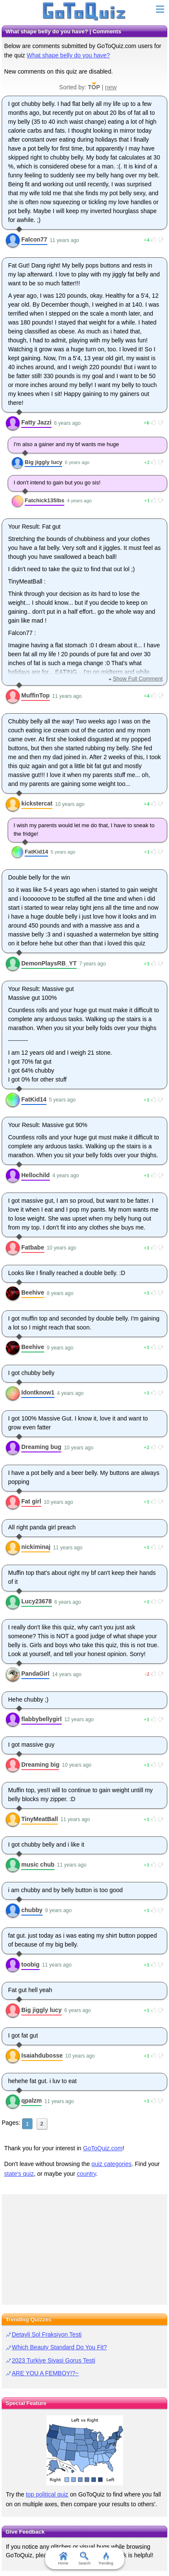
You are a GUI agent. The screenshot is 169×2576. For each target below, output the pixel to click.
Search (84, 2558)
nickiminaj (35, 1546)
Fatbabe (32, 1247)
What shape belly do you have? (68, 55)
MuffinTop (35, 695)
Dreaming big (40, 1764)
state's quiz (19, 2173)
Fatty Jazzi (36, 422)
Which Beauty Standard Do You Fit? (59, 2347)
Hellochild (35, 1175)
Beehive (32, 1292)
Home (63, 2558)
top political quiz (47, 2494)
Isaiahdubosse (42, 2055)
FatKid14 (36, 851)
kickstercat (36, 803)
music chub (37, 1864)
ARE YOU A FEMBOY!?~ (45, 2373)
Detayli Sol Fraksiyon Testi (47, 2334)
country (86, 2173)
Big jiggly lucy (43, 462)
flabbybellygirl (41, 1719)
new (111, 87)
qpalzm (31, 2100)
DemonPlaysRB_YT (49, 963)
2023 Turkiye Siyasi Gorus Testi (53, 2360)
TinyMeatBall (39, 1819)
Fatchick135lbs (44, 500)
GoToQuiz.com (103, 2148)
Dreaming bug (41, 1446)
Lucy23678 (36, 1601)
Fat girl (31, 1501)
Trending (105, 2558)
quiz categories (112, 2163)
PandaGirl (35, 1673)
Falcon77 (34, 239)
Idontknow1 (37, 1392)
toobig (30, 1964)
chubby (32, 1910)
